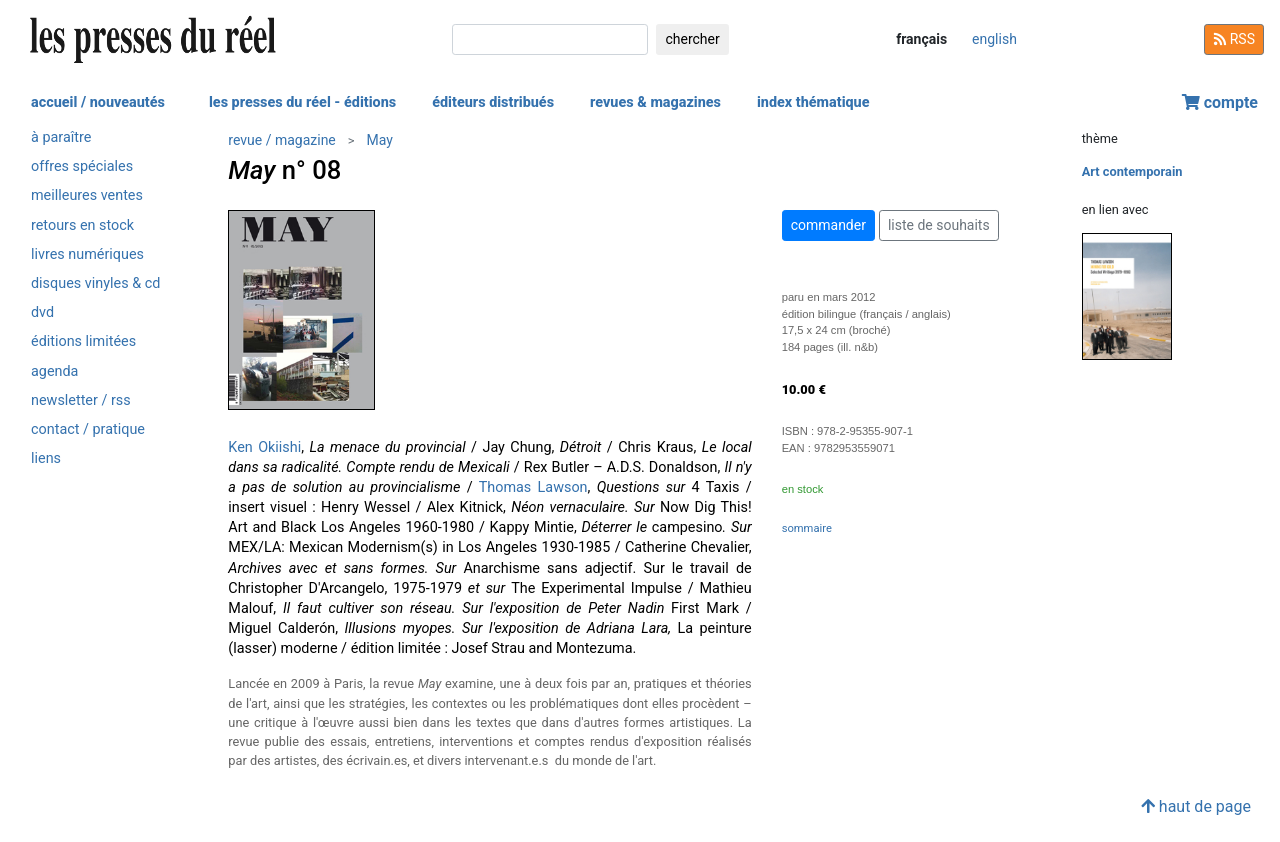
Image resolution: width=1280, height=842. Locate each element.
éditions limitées (83, 341)
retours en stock (82, 225)
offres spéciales (82, 166)
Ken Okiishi (264, 447)
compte (1220, 102)
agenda (54, 371)
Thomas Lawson (533, 487)
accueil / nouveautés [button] (98, 102)
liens (46, 458)
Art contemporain (1132, 171)
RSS (1234, 39)
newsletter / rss (81, 400)
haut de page (1196, 806)
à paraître (61, 137)
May (380, 140)
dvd (42, 312)
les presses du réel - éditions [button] (302, 102)
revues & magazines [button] (655, 102)
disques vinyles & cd (95, 283)
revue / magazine (281, 140)
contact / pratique (88, 429)
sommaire (807, 528)
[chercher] (550, 39)
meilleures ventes (87, 195)
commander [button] (828, 225)
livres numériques (87, 254)
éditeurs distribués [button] (493, 102)
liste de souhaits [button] (939, 225)
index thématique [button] (813, 102)
